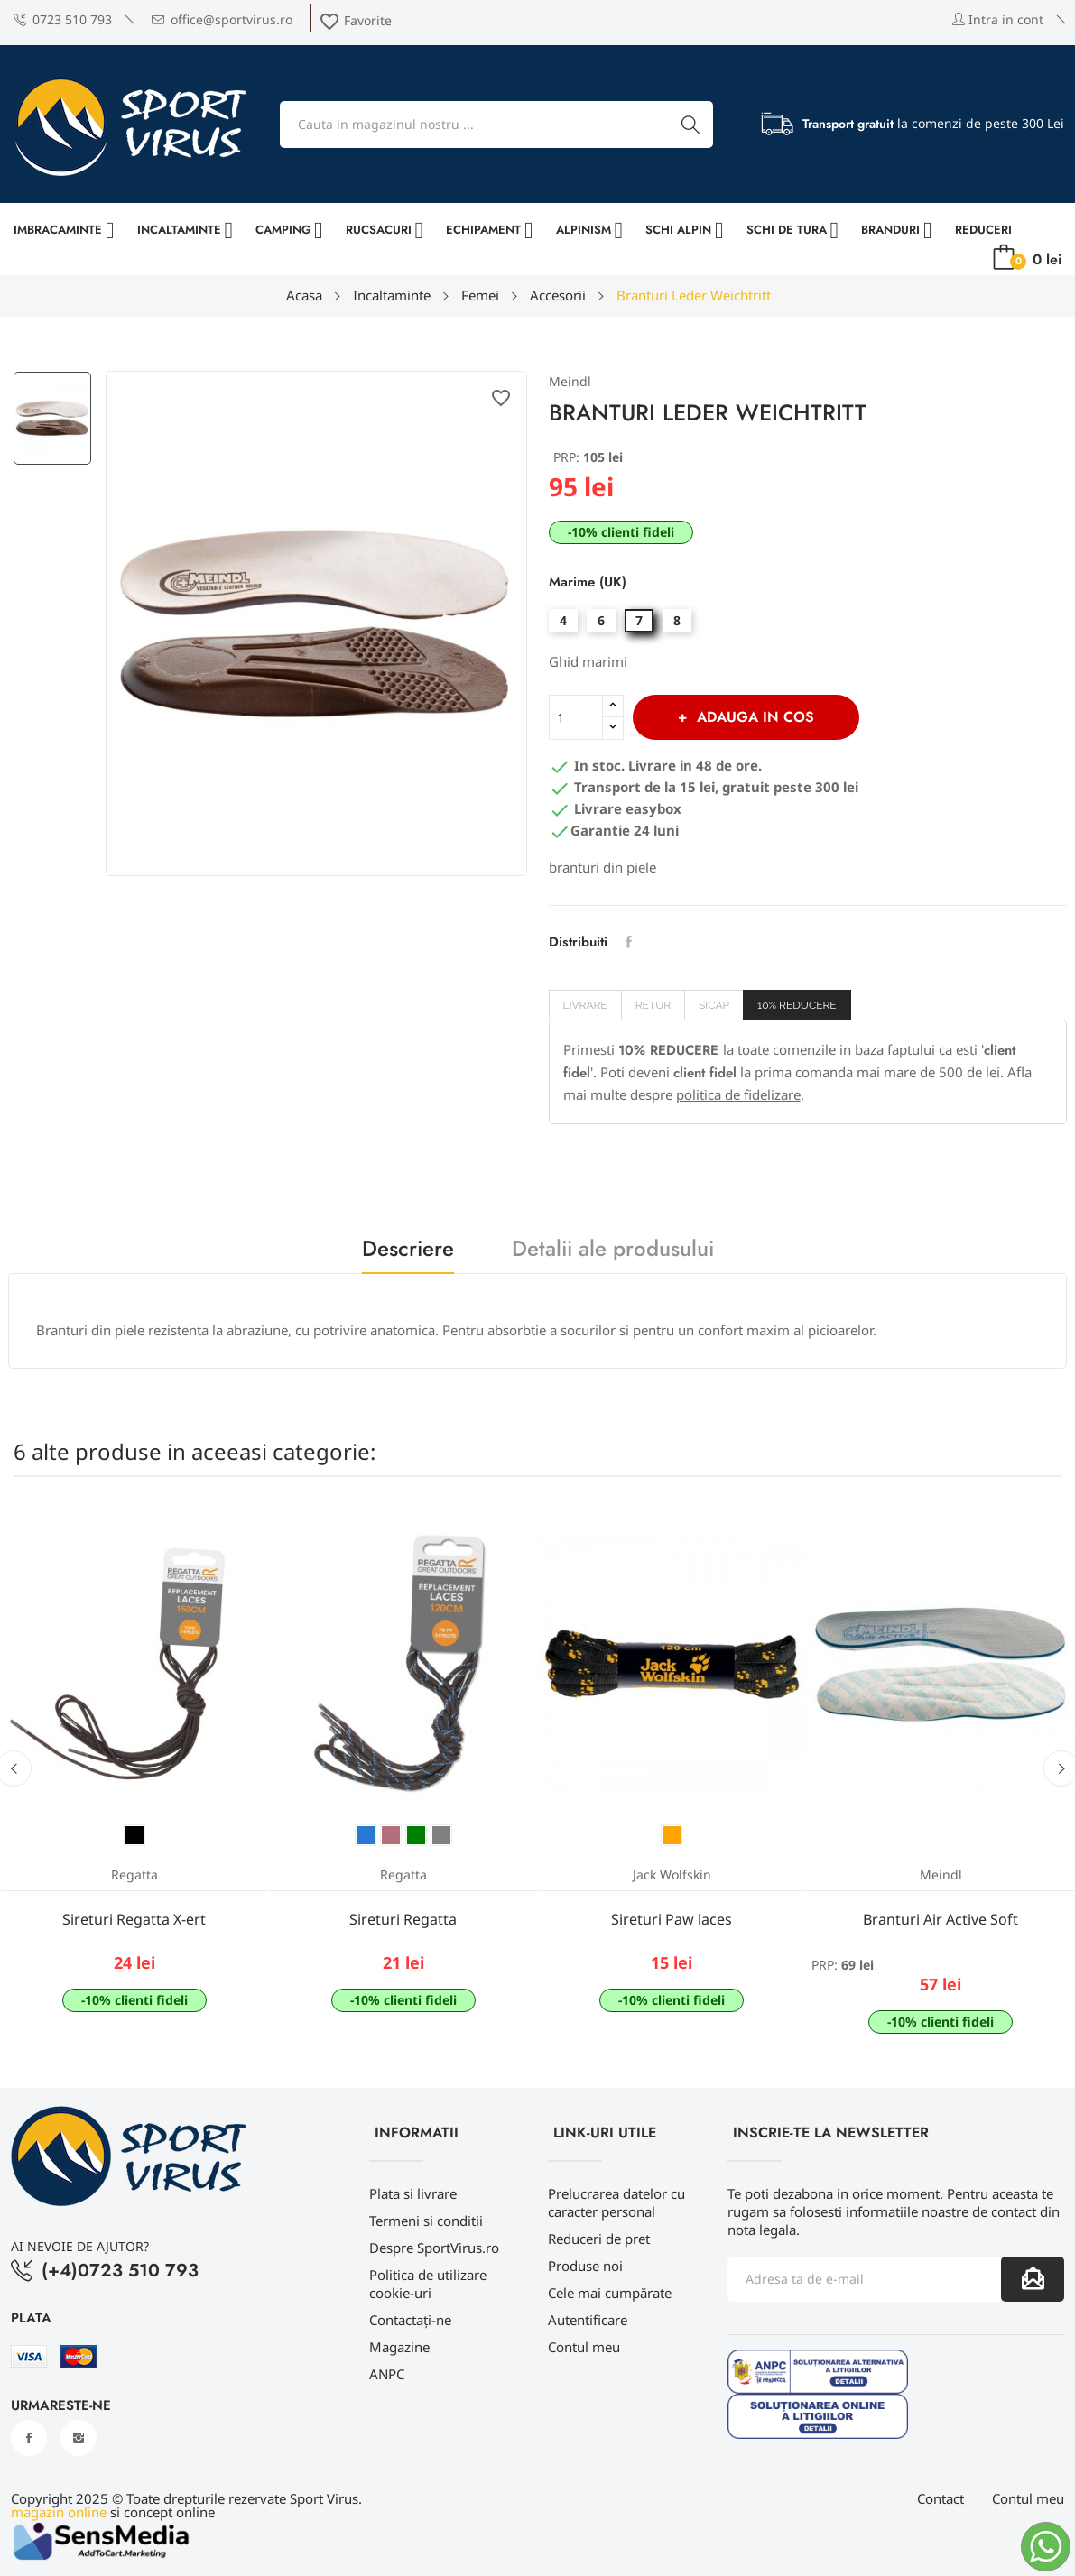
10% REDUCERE (797, 1005)
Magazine (399, 2347)
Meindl (570, 381)
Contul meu (584, 2347)
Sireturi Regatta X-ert (134, 1919)
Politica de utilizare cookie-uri (428, 2284)
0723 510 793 (63, 19)
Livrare (585, 1005)
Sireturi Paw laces (671, 1919)
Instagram (78, 2438)
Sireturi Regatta (403, 1919)
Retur (653, 1005)
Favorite (355, 20)
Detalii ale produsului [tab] (613, 1251)
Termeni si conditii (426, 2220)
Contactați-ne (410, 2320)
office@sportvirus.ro (222, 19)
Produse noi (585, 2266)
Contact (940, 2499)
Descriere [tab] (408, 1251)
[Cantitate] (576, 717)
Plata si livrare (413, 2193)
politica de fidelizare (738, 1094)
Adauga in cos (753, 716)
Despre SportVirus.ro (434, 2248)
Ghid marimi (588, 661)
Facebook (29, 2438)
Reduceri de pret (599, 2239)
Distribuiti (628, 942)
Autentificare (587, 2320)
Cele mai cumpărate (610, 2293)
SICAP (714, 1005)
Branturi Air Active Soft (940, 1919)
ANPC (386, 2374)
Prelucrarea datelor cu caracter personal (616, 2202)
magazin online (59, 2512)
